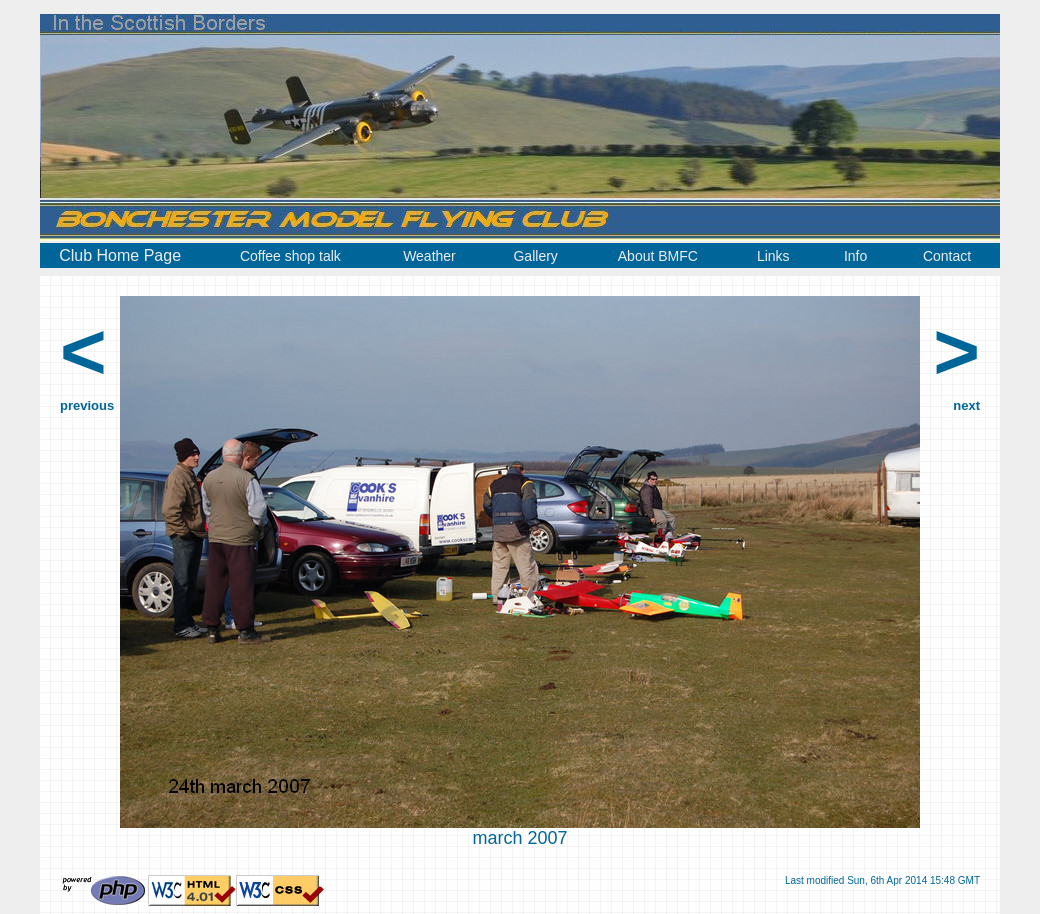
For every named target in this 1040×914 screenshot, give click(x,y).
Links (773, 256)
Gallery (535, 256)
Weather (429, 256)
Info (855, 256)
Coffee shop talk (290, 256)
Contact (947, 256)
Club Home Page (120, 255)
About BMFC (658, 256)
